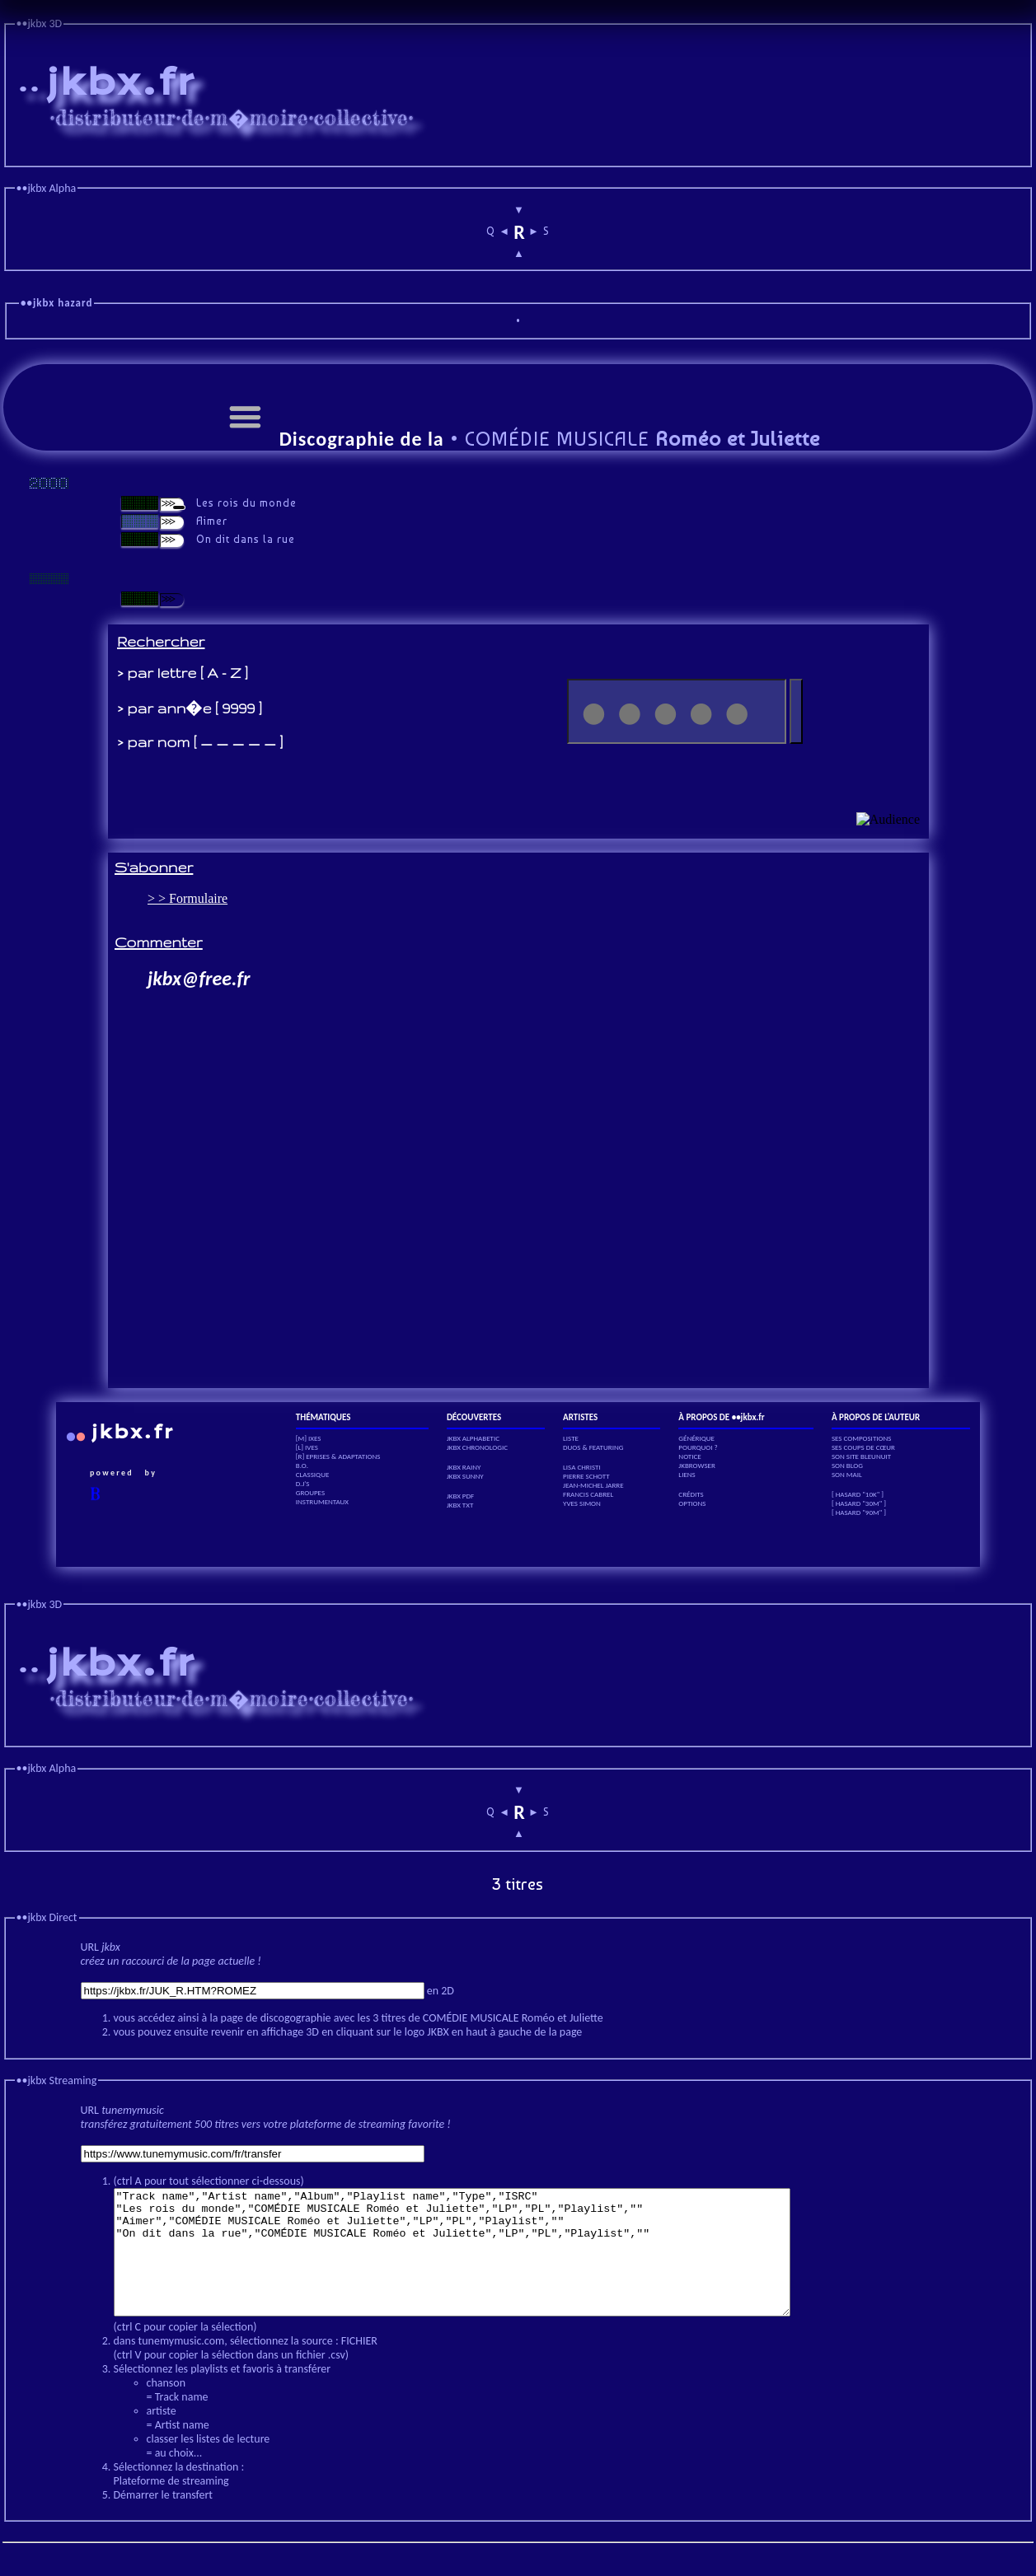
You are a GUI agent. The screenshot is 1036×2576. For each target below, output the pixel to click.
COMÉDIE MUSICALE (639, 439)
